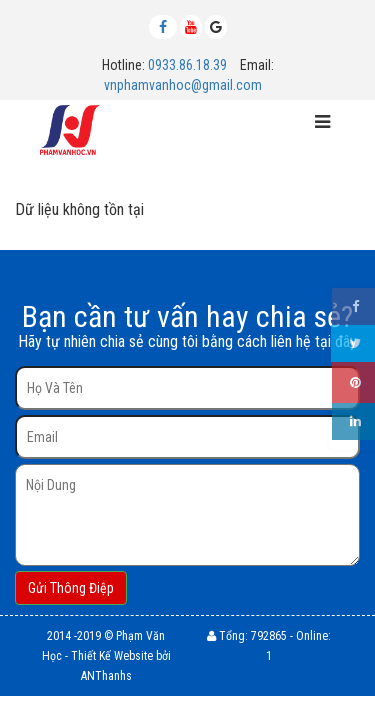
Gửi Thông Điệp (71, 588)
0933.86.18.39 (187, 65)
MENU (157, 125)
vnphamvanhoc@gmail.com (183, 85)
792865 (269, 636)
